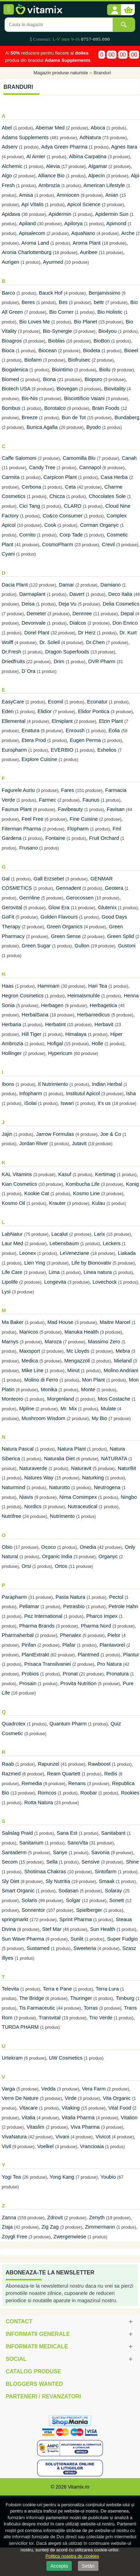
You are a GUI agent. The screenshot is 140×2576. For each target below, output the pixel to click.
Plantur (131, 1654)
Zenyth (97, 2217)
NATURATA (114, 1458)
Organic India (57, 1556)
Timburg (125, 1998)
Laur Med (12, 1243)
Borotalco (55, 408)
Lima (54, 1272)
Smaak (107, 1881)
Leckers (112, 1243)
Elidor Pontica (93, 711)
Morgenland (60, 1399)
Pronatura (117, 1673)
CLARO (72, 506)
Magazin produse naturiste (61, 73)
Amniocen (68, 195)
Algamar (97, 166)
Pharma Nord (96, 1626)
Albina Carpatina (87, 156)
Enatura (30, 730)
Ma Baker (13, 1322)
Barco (8, 293)
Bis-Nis (29, 398)
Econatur (97, 701)
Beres (28, 302)
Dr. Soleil (50, 642)
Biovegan (67, 388)
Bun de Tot (74, 417)
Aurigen (10, 262)
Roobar (88, 1793)
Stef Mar (51, 1929)
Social (16, 2359)
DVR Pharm (101, 661)
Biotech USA (16, 388)
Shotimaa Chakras (45, 1871)
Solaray (113, 1890)
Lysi (6, 1291)
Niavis (26, 1497)
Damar (66, 585)
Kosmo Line (86, 1193)
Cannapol (90, 467)
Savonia (100, 1852)
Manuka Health (81, 1332)
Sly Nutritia (57, 1881)
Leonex (27, 1253)
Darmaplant (32, 594)
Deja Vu (68, 604)
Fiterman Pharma (21, 828)
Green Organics (64, 926)
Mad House (60, 1322)
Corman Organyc (99, 525)
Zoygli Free (14, 2236)
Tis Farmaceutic (37, 2008)
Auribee (88, 252)
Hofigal (55, 1043)
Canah (129, 458)
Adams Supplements (25, 137)
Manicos (28, 1332)
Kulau (98, 1203)
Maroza (53, 1341)
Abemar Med (50, 127)
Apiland (27, 223)
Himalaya (76, 1034)
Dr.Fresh (11, 651)
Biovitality (114, 388)
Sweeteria (84, 1948)
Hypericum (60, 1053)
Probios (30, 1673)
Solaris (29, 1900)
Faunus (90, 800)
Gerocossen (80, 898)
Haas (8, 986)
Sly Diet (10, 1881)
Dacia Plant (15, 585)
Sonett (116, 1900)
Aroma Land (35, 243)
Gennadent (68, 888)
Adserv (10, 147)
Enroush (75, 730)
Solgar (73, 1900)
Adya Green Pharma (64, 147)
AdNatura (90, 137)
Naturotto (59, 1487)
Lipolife (10, 1282)
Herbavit (104, 1024)
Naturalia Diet (59, 1458)
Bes (63, 302)
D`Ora (28, 671)
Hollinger (12, 1053)
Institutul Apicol (83, 1093)
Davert (76, 594)
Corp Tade (71, 535)
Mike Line (32, 1370)
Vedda (48, 2089)
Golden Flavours (59, 917)
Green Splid (120, 936)
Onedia (88, 1547)
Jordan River (33, 1143)
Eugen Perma (85, 740)
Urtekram (12, 2058)
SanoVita (77, 1843)
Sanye (60, 1852)
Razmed (11, 1773)
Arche (127, 233)
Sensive (90, 1862)
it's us (104, 1103)
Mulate (108, 1408)
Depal (127, 613)
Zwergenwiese (69, 2236)
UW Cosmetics (65, 2058)
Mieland (123, 1360)
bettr (99, 302)
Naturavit (81, 1468)
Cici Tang (30, 506)
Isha (131, 1093)
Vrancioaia (92, 2146)
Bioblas (56, 341)
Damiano (110, 585)
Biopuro (93, 379)
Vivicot (103, 2136)
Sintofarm (105, 1871)
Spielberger (89, 1910)
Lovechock (105, 1282)
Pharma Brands (36, 1626)
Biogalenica (15, 369)
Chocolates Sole (107, 496)
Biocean (47, 350)
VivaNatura (14, 2136)
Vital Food (119, 2108)
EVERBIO (62, 750)
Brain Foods (106, 408)
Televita (10, 1989)
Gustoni (126, 945)
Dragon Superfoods (67, 651)
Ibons (8, 1084)
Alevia (53, 166)
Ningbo (129, 1497)
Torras (91, 2008)
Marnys (10, 1341)
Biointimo (62, 369)
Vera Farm (93, 2089)
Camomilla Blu (79, 458)
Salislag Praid (17, 1833)
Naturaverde (33, 1468)
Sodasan (68, 1890)
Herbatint (55, 1024)
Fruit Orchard (104, 838)
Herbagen (52, 1005)
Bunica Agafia (42, 427)
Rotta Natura (38, 1802)
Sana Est (67, 1833)
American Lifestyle (104, 185)
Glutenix (107, 907)
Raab (8, 1764)
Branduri (102, 73)
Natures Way (38, 1477)
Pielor (113, 1635)
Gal (6, 878)
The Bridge (31, 1998)
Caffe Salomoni (19, 458)
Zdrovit (55, 2217)
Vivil (6, 2146)
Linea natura (98, 1272)
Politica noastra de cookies (72, 2556)
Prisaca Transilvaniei (47, 1664)
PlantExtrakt (35, 1654)
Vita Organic (117, 2098)
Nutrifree (11, 1516)
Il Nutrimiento (53, 1084)
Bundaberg (126, 417)
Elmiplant (62, 721)
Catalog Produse (33, 2371)
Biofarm (33, 360)
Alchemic (12, 166)
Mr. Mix (69, 1408)
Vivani (62, 2136)
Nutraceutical (83, 1506)
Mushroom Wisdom (43, 1418)
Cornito (27, 535)
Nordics (33, 1506)
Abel (7, 127)
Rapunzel (48, 1764)
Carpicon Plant (60, 477)
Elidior (44, 711)
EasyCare (13, 701)
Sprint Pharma (75, 1919)
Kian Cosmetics (19, 1184)
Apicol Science (83, 204)
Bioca (8, 350)
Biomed (10, 379)
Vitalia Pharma (78, 2117)
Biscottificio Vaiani (84, 398)
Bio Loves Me (34, 321)
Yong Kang (62, 2177)
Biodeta (91, 350)
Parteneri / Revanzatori (43, 2396)
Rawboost (99, 1764)
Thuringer (81, 1998)
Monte (88, 1389)
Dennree (82, 613)
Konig (132, 1184)
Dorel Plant (37, 632)
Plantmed (88, 1654)
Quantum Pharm (68, 1723)
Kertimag (105, 1174)
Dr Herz (86, 632)
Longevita (55, 1282)
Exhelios (106, 750)
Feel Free (32, 819)
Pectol (116, 1597)
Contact (19, 2321)
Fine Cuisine (84, 819)
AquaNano (83, 233)
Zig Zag (50, 2227)
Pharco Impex (101, 1616)
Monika (49, 1389)
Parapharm (14, 1597)
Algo (7, 175)
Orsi (26, 1566)
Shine (132, 1862)
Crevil (108, 544)
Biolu (105, 369)
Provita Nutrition (78, 1683)
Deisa (27, 604)
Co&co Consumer (63, 515)
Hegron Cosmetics (23, 995)
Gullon (82, 945)
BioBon (102, 341)
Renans (77, 1783)
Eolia (114, 730)
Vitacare (28, 2108)
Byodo (93, 427)
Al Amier (35, 156)
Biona (49, 379)
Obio (7, 1547)
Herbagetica (103, 1005)
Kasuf (64, 1174)
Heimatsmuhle (84, 995)
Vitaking (71, 2108)
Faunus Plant (17, 809)
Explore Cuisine (39, 759)
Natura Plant (72, 1449)
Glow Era (59, 907)
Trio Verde (100, 2017)
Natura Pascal (18, 1449)
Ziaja (7, 2227)
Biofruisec (79, 360)
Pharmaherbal (18, 1635)
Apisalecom (32, 233)
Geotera (114, 888)
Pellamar (29, 1606)
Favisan (115, 809)
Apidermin (60, 214)
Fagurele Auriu (18, 790)
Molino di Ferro (41, 1380)
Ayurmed (53, 262)
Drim (59, 661)
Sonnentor (33, 1910)
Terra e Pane (57, 1989)
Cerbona (31, 487)
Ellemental (13, 721)
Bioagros (12, 341)
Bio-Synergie (57, 331)
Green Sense (66, 936)
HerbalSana (34, 1014)
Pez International (43, 1616)
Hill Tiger (31, 1034)
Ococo (48, 1547)
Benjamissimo (104, 293)
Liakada (126, 1253)
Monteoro (12, 1399)
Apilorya (73, 223)
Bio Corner (61, 312)
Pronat (70, 1673)
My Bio (99, 1418)
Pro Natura (109, 1664)
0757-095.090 (95, 39)
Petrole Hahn (123, 1606)
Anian (112, 195)
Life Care (12, 1272)
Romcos (47, 1793)
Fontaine (55, 838)
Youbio (108, 2177)
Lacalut (59, 1234)
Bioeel (131, 350)
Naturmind (13, 1487)
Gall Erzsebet (49, 878)
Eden (8, 711)
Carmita (10, 477)
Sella (52, 1862)
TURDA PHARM (20, 2027)
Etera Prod (33, 740)
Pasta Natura (70, 1597)
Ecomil (55, 701)
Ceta (70, 487)
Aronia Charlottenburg (26, 252)
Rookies (130, 1793)
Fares (67, 790)
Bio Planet (85, 321)
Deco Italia (120, 594)
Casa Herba (114, 477)
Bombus (11, 408)
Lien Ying (34, 1263)
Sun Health (102, 1929)
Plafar (69, 1645)
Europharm (14, 750)
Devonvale (33, 623)
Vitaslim (35, 2127)
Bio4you (107, 331)
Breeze (29, 417)
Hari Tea (97, 986)
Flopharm (78, 828)
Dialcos (78, 623)
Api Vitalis (32, 204)
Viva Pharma (85, 2127)
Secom (10, 1862)
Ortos (61, 1566)
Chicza (57, 496)
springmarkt (15, 1919)
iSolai (30, 1103)
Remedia (31, 1783)
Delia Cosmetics (121, 604)
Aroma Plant (87, 243)
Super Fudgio (122, 1939)
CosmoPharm (57, 544)
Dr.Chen (95, 642)
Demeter (36, 613)
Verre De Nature (20, 2098)
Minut (74, 1370)
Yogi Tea (11, 2177)
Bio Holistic (110, 312)
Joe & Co (110, 1134)
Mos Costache (114, 1399)
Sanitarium (31, 1843)
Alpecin (96, 175)
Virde (71, 2098)
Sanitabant (113, 1833)
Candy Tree (42, 467)
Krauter (57, 1203)
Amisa (26, 195)
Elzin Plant (111, 721)
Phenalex (70, 1635)
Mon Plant (93, 1380)
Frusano (28, 848)
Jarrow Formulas (55, 1134)
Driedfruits (13, 661)
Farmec (47, 800)
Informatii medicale (37, 2346)
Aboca (98, 127)
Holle (97, 1043)
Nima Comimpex (78, 1497)
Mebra (123, 1351)
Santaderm (14, 1852)
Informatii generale (38, 2334)
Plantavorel (112, 1645)
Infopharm (30, 1093)
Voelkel (45, 2146)
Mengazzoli (77, 1360)
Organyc (107, 1556)
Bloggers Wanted (34, 2384)
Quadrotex (13, 1723)
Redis (110, 1773)
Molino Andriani (121, 1370)
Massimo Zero (104, 1341)
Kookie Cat (36, 1193)
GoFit (8, 917)
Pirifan (28, 1645)
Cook (50, 525)
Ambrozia (49, 185)
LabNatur (12, 1234)
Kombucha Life (83, 1184)
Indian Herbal (107, 1084)
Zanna (9, 2217)
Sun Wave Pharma (23, 1939)
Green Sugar (36, 945)
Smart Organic (18, 1890)
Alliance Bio (51, 175)
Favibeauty (70, 809)
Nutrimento (62, 1516)
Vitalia (28, 2117)
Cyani (8, 554)
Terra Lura (107, 1989)
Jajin (7, 1134)
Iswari (67, 1103)
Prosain (27, 1683)
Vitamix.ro (78, 2487)
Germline (29, 898)
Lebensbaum (64, 1243)
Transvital (50, 2017)
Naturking (93, 1477)
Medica (30, 1360)
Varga (9, 2089)
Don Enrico (125, 623)
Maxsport (29, 1351)
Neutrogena (107, 1487)
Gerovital (13, 907)
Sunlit (76, 1939)
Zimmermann (100, 2227)
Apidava (11, 214)
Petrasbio (74, 1606)
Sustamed (38, 1948)
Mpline (26, 1408)
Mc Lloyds (78, 1351)
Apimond (116, 223)
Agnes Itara (124, 147)
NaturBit (127, 1468)
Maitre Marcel (115, 1322)
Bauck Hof (50, 293)
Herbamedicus (93, 1014)
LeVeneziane (74, 1253)
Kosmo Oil (13, 1203)
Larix (99, 1234)
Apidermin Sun (111, 214)
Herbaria (11, 1024)
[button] (114, 10)
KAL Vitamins (17, 1174)
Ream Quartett (63, 1773)
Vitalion (129, 2117)
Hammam (48, 986)
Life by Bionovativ (91, 1263)
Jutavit (79, 1143)
